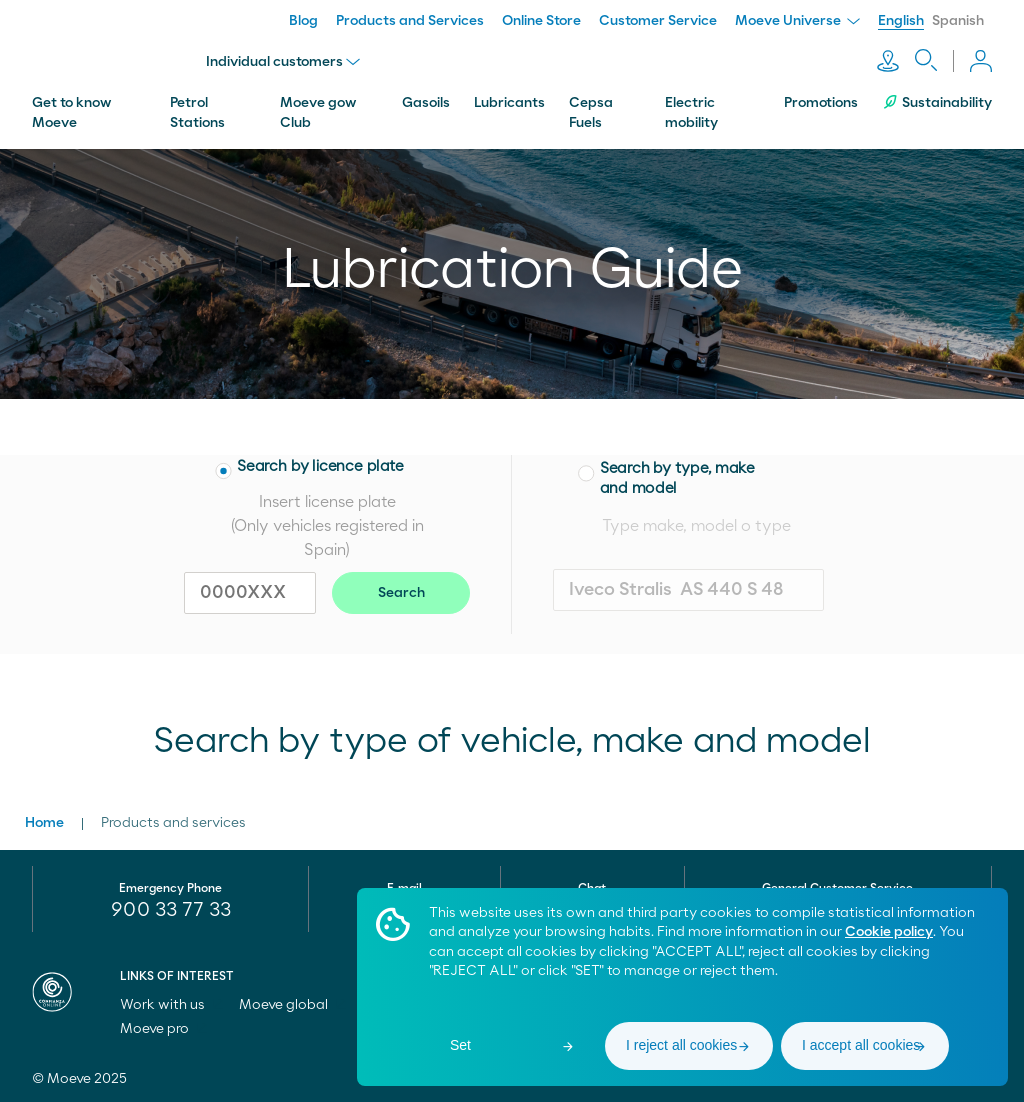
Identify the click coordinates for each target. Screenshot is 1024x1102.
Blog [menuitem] (303, 21)
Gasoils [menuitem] (426, 103)
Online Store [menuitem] (541, 21)
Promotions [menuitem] (821, 103)
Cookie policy (889, 932)
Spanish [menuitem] (958, 21)
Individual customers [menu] (283, 62)
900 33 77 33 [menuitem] (171, 910)
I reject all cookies (681, 1045)
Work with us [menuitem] (171, 1005)
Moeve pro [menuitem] (163, 1029)
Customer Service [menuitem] (658, 21)
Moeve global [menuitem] (292, 1005)
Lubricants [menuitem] (509, 103)
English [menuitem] (901, 21)
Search (401, 593)
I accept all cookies (861, 1045)
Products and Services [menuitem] (410, 21)
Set (460, 1045)
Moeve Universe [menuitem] (797, 21)
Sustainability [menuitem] (937, 102)
